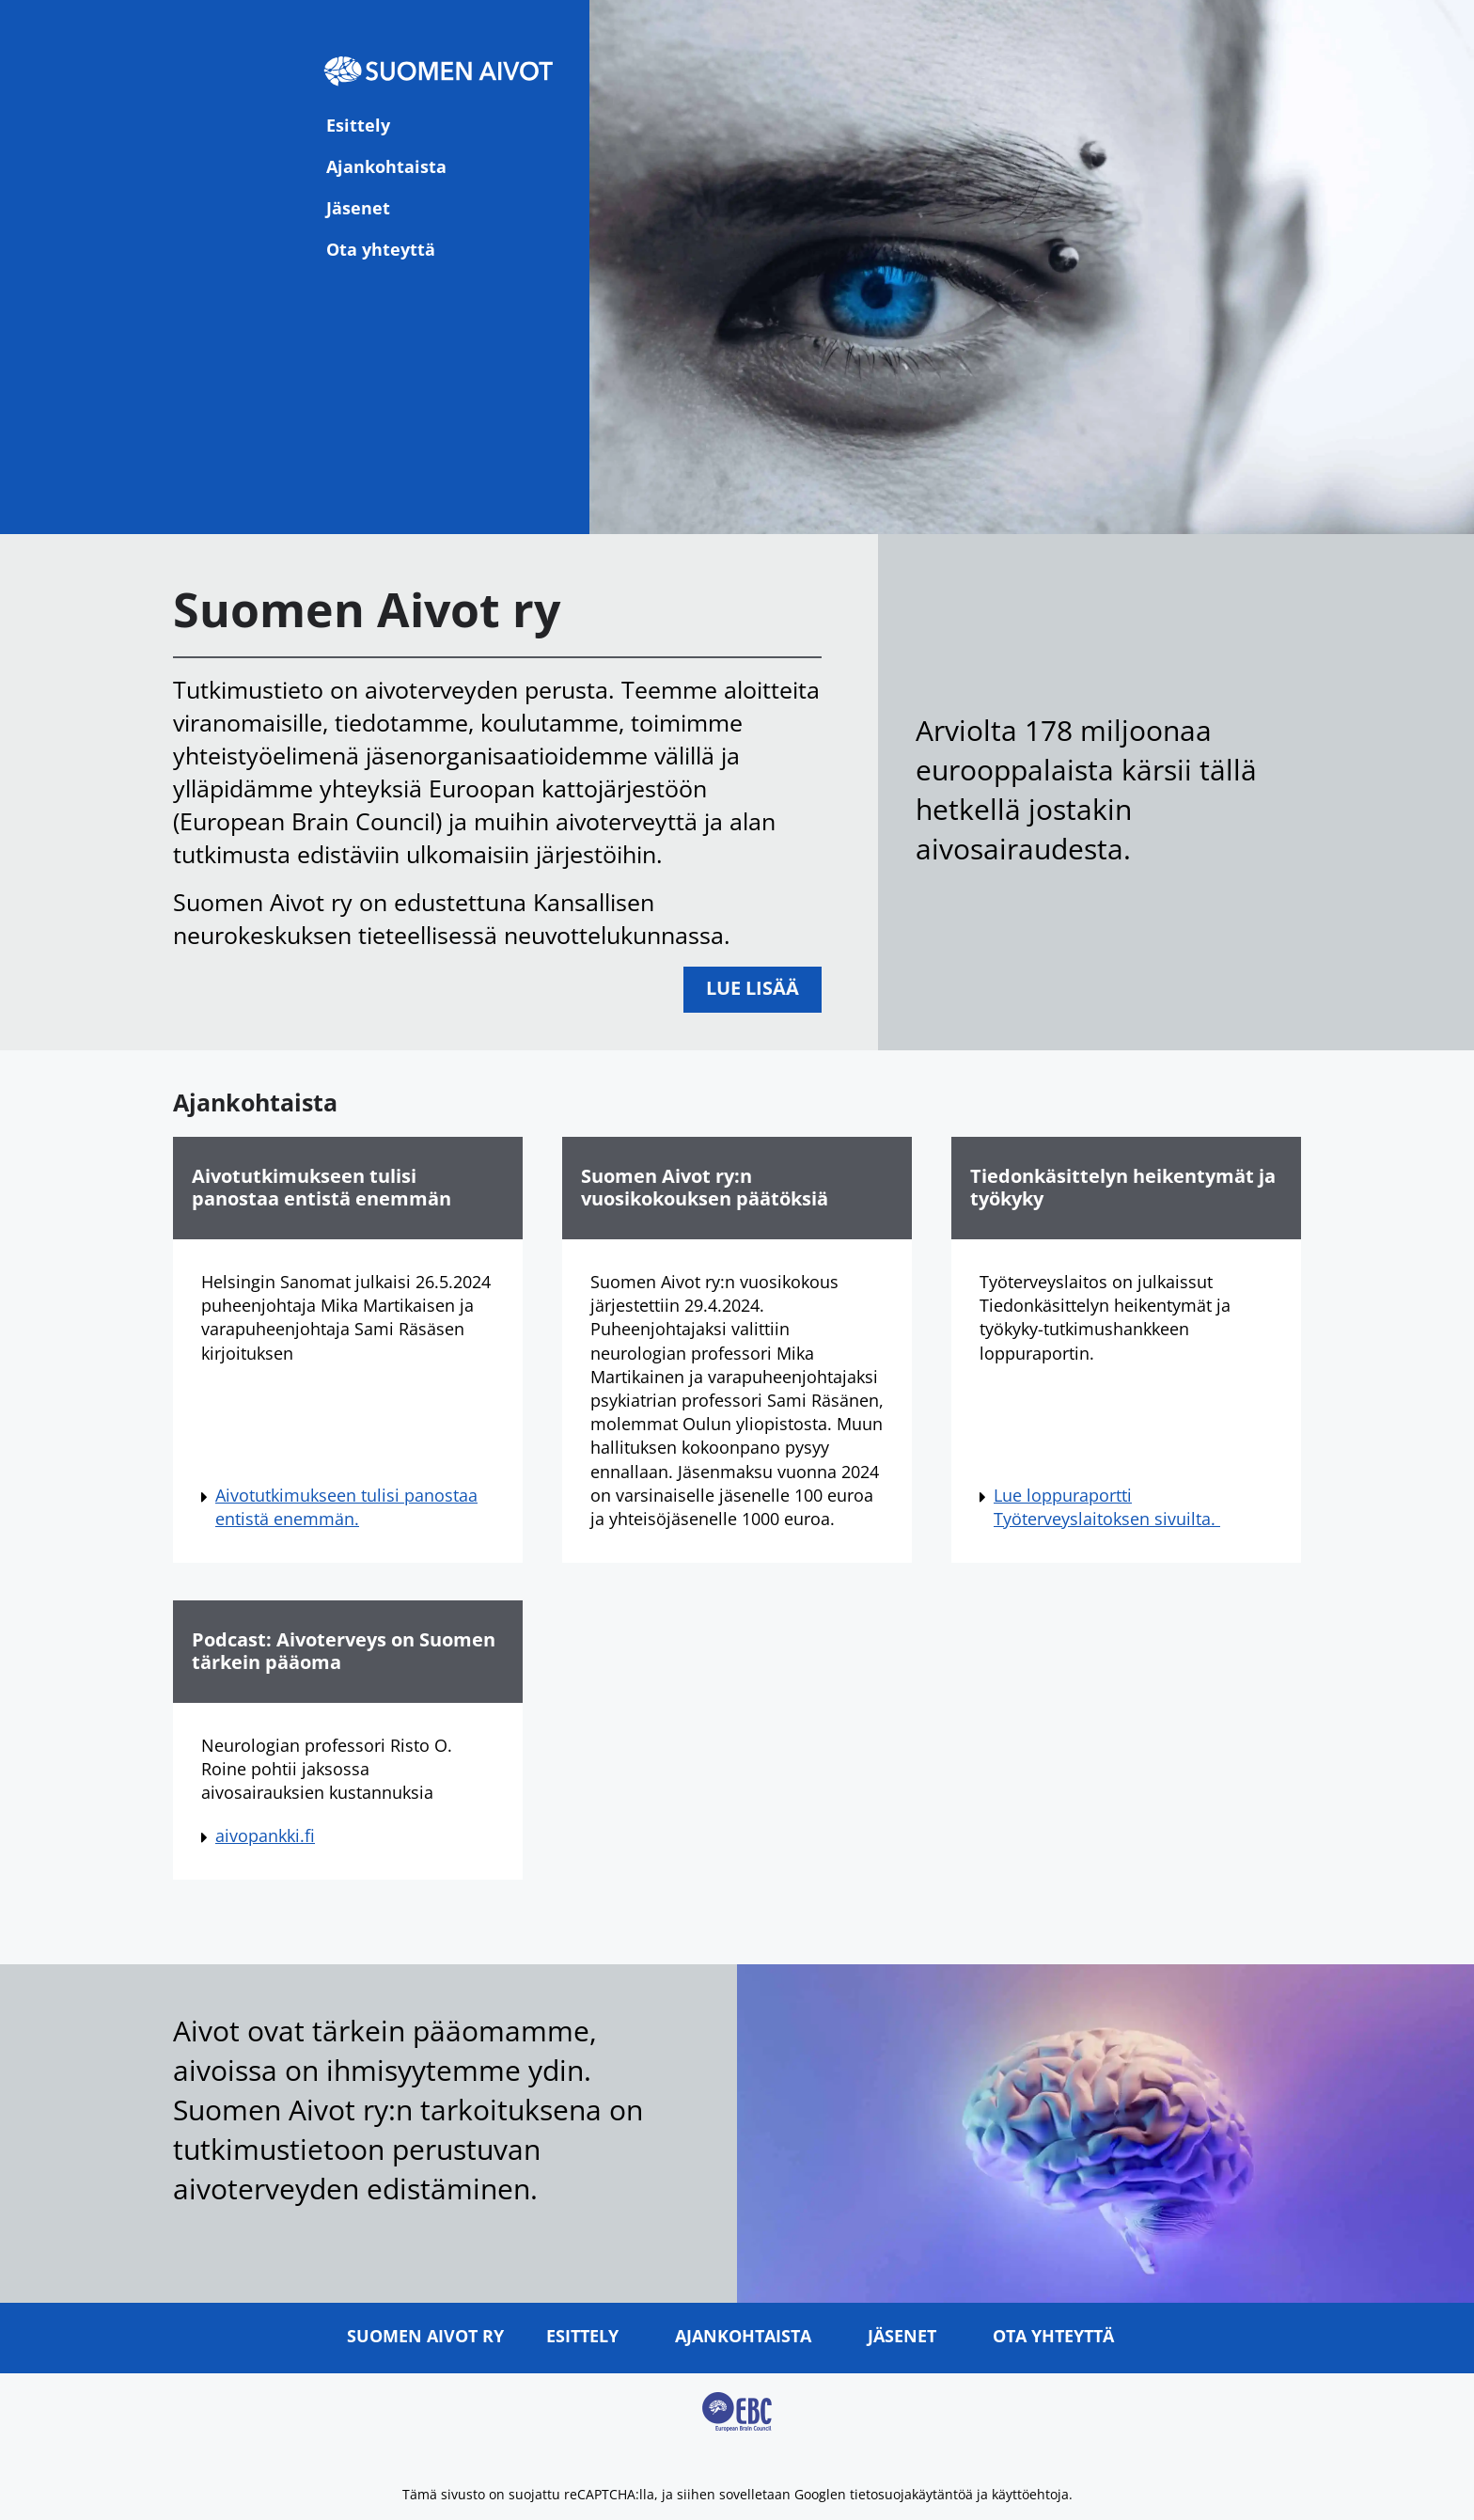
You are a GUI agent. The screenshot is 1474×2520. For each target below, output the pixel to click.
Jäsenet (358, 208)
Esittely (358, 125)
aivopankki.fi (265, 1835)
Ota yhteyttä (380, 249)
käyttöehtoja (1030, 2494)
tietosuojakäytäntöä (911, 2494)
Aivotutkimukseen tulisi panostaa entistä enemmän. (346, 1507)
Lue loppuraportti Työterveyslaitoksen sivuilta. (1107, 1507)
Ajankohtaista (386, 166)
